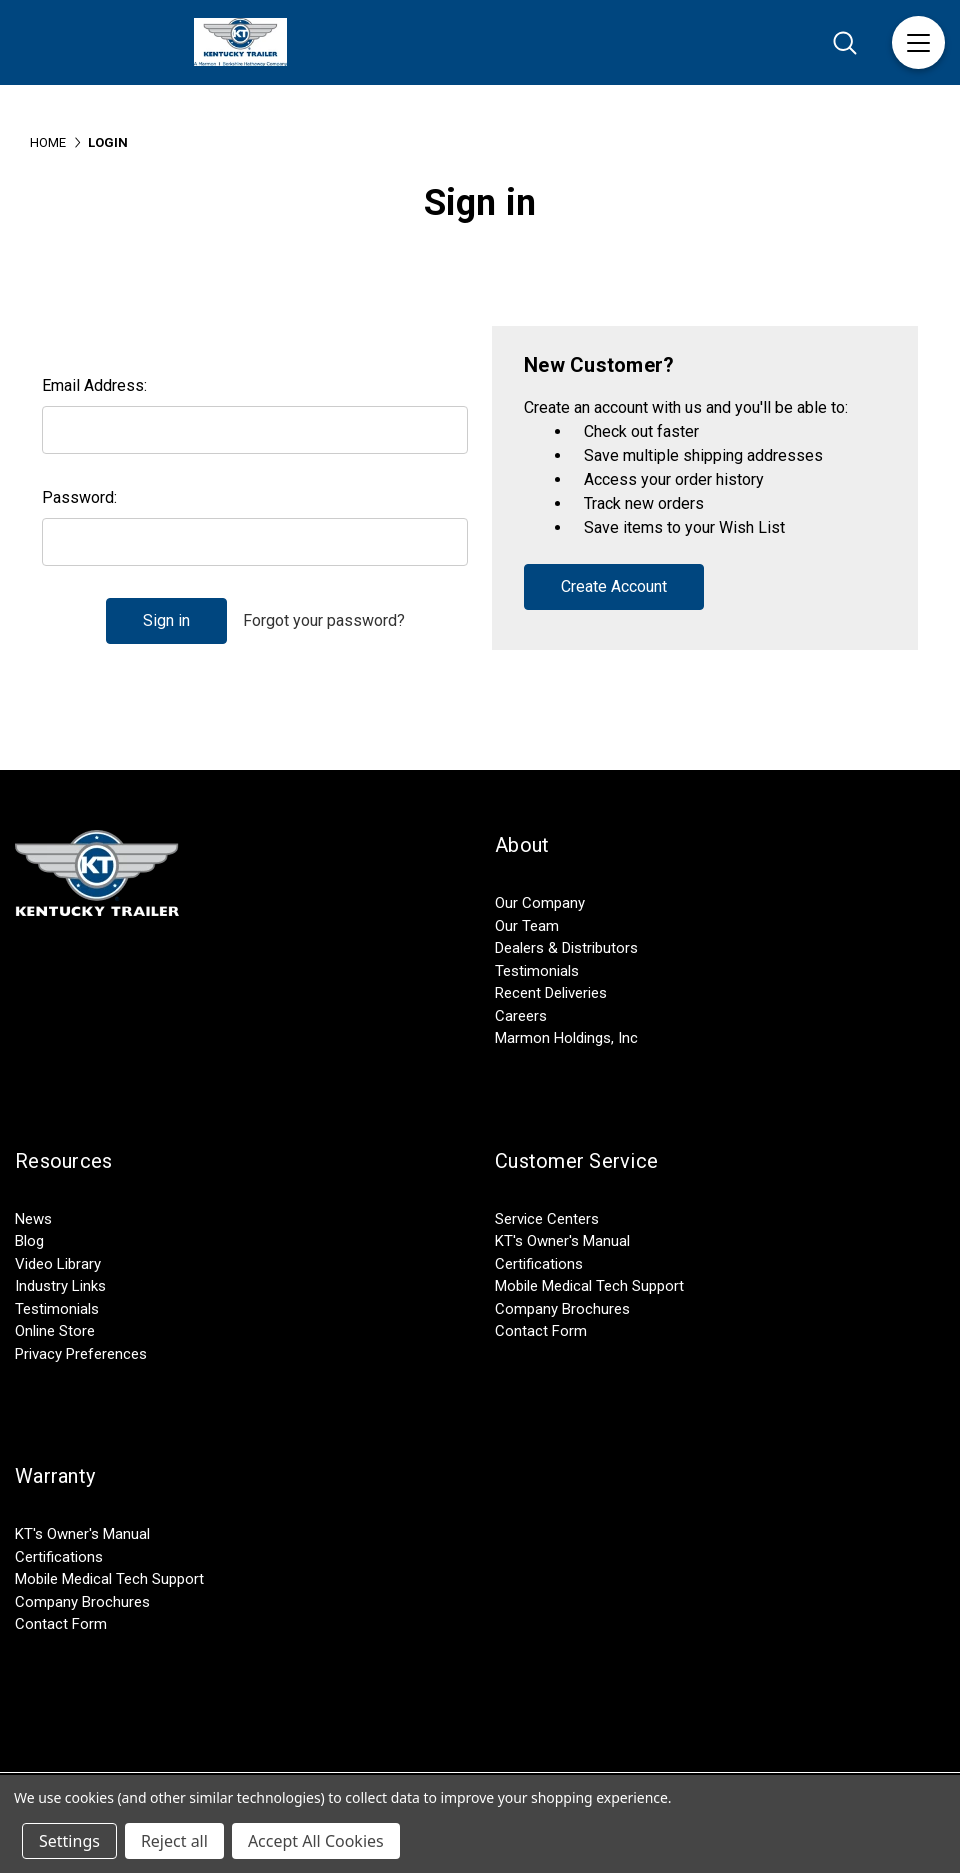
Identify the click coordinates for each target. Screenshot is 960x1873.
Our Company (540, 903)
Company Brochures (562, 1309)
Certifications (539, 1264)
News (33, 1219)
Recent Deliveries (551, 993)
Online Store (55, 1331)
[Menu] (918, 42)
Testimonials (537, 971)
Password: (79, 497)
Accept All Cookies (316, 1841)
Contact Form (541, 1331)
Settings (69, 1841)
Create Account (614, 586)
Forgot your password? (324, 620)
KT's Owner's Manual (562, 1241)
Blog (29, 1241)
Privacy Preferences (81, 1354)
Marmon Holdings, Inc (566, 1038)
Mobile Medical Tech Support (589, 1286)
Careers (521, 1016)
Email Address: (94, 385)
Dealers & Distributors (566, 948)
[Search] (845, 42)
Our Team (527, 926)
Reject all (174, 1841)
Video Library (58, 1264)
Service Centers (547, 1219)
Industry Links (60, 1286)
